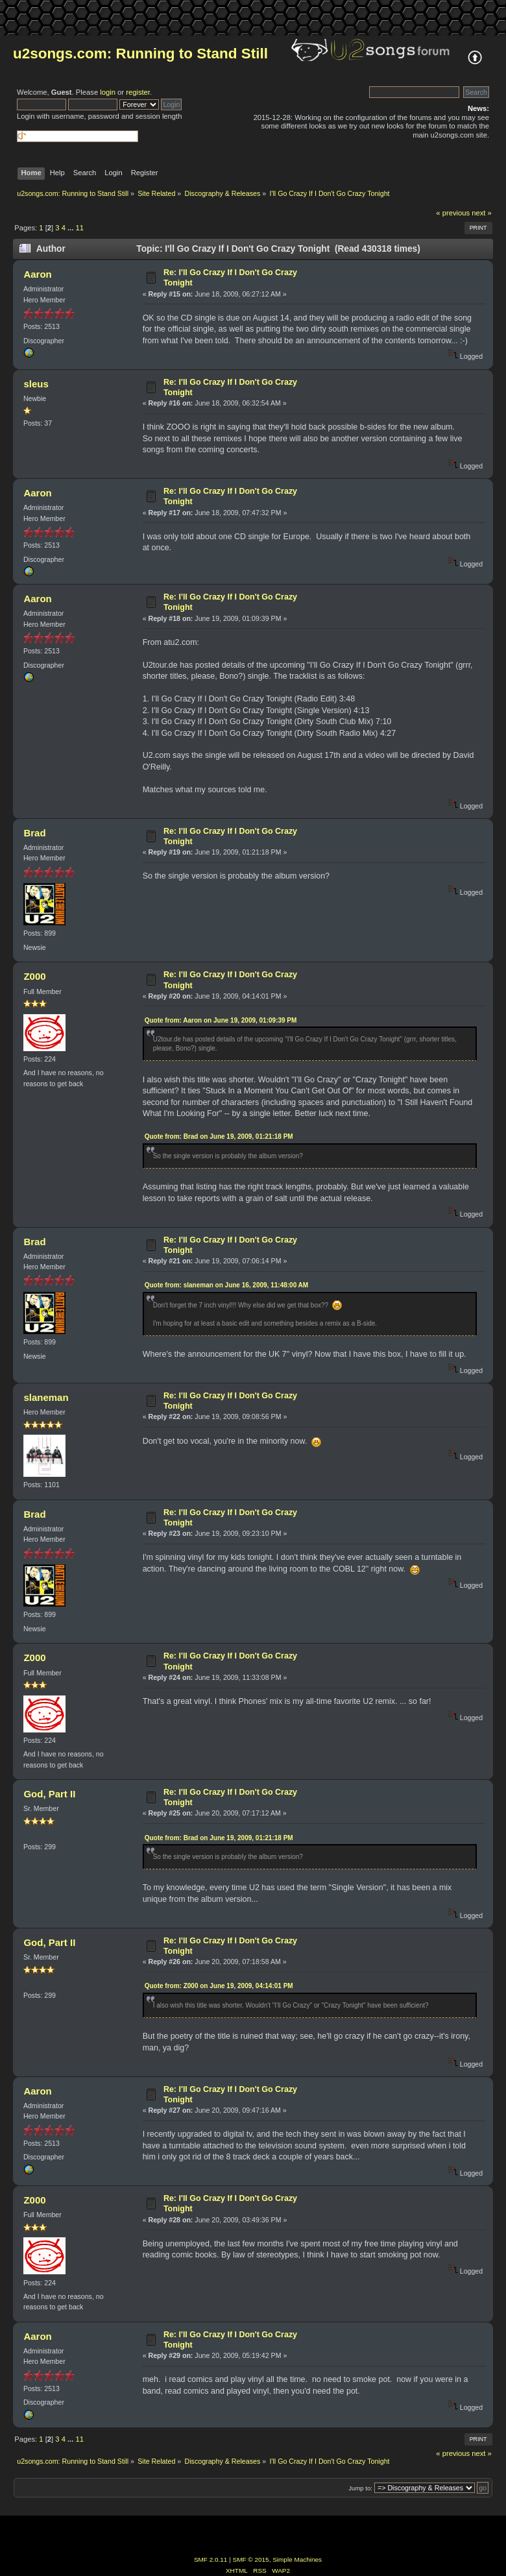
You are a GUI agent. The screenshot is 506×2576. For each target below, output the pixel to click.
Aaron (37, 274)
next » (482, 213)
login (107, 92)
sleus (35, 383)
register (138, 92)
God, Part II (49, 1793)
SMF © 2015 (251, 2559)
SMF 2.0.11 (211, 2559)
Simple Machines (297, 2559)
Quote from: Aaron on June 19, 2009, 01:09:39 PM (221, 1020)
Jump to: (360, 2488)
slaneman (45, 1397)
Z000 (34, 976)
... (71, 228)
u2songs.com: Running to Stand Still (140, 53)
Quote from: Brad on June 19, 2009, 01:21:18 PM (219, 1136)
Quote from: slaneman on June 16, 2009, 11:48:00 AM (227, 1285)
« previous (453, 213)
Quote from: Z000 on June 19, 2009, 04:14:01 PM (219, 1985)
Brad (34, 832)
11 (79, 228)
